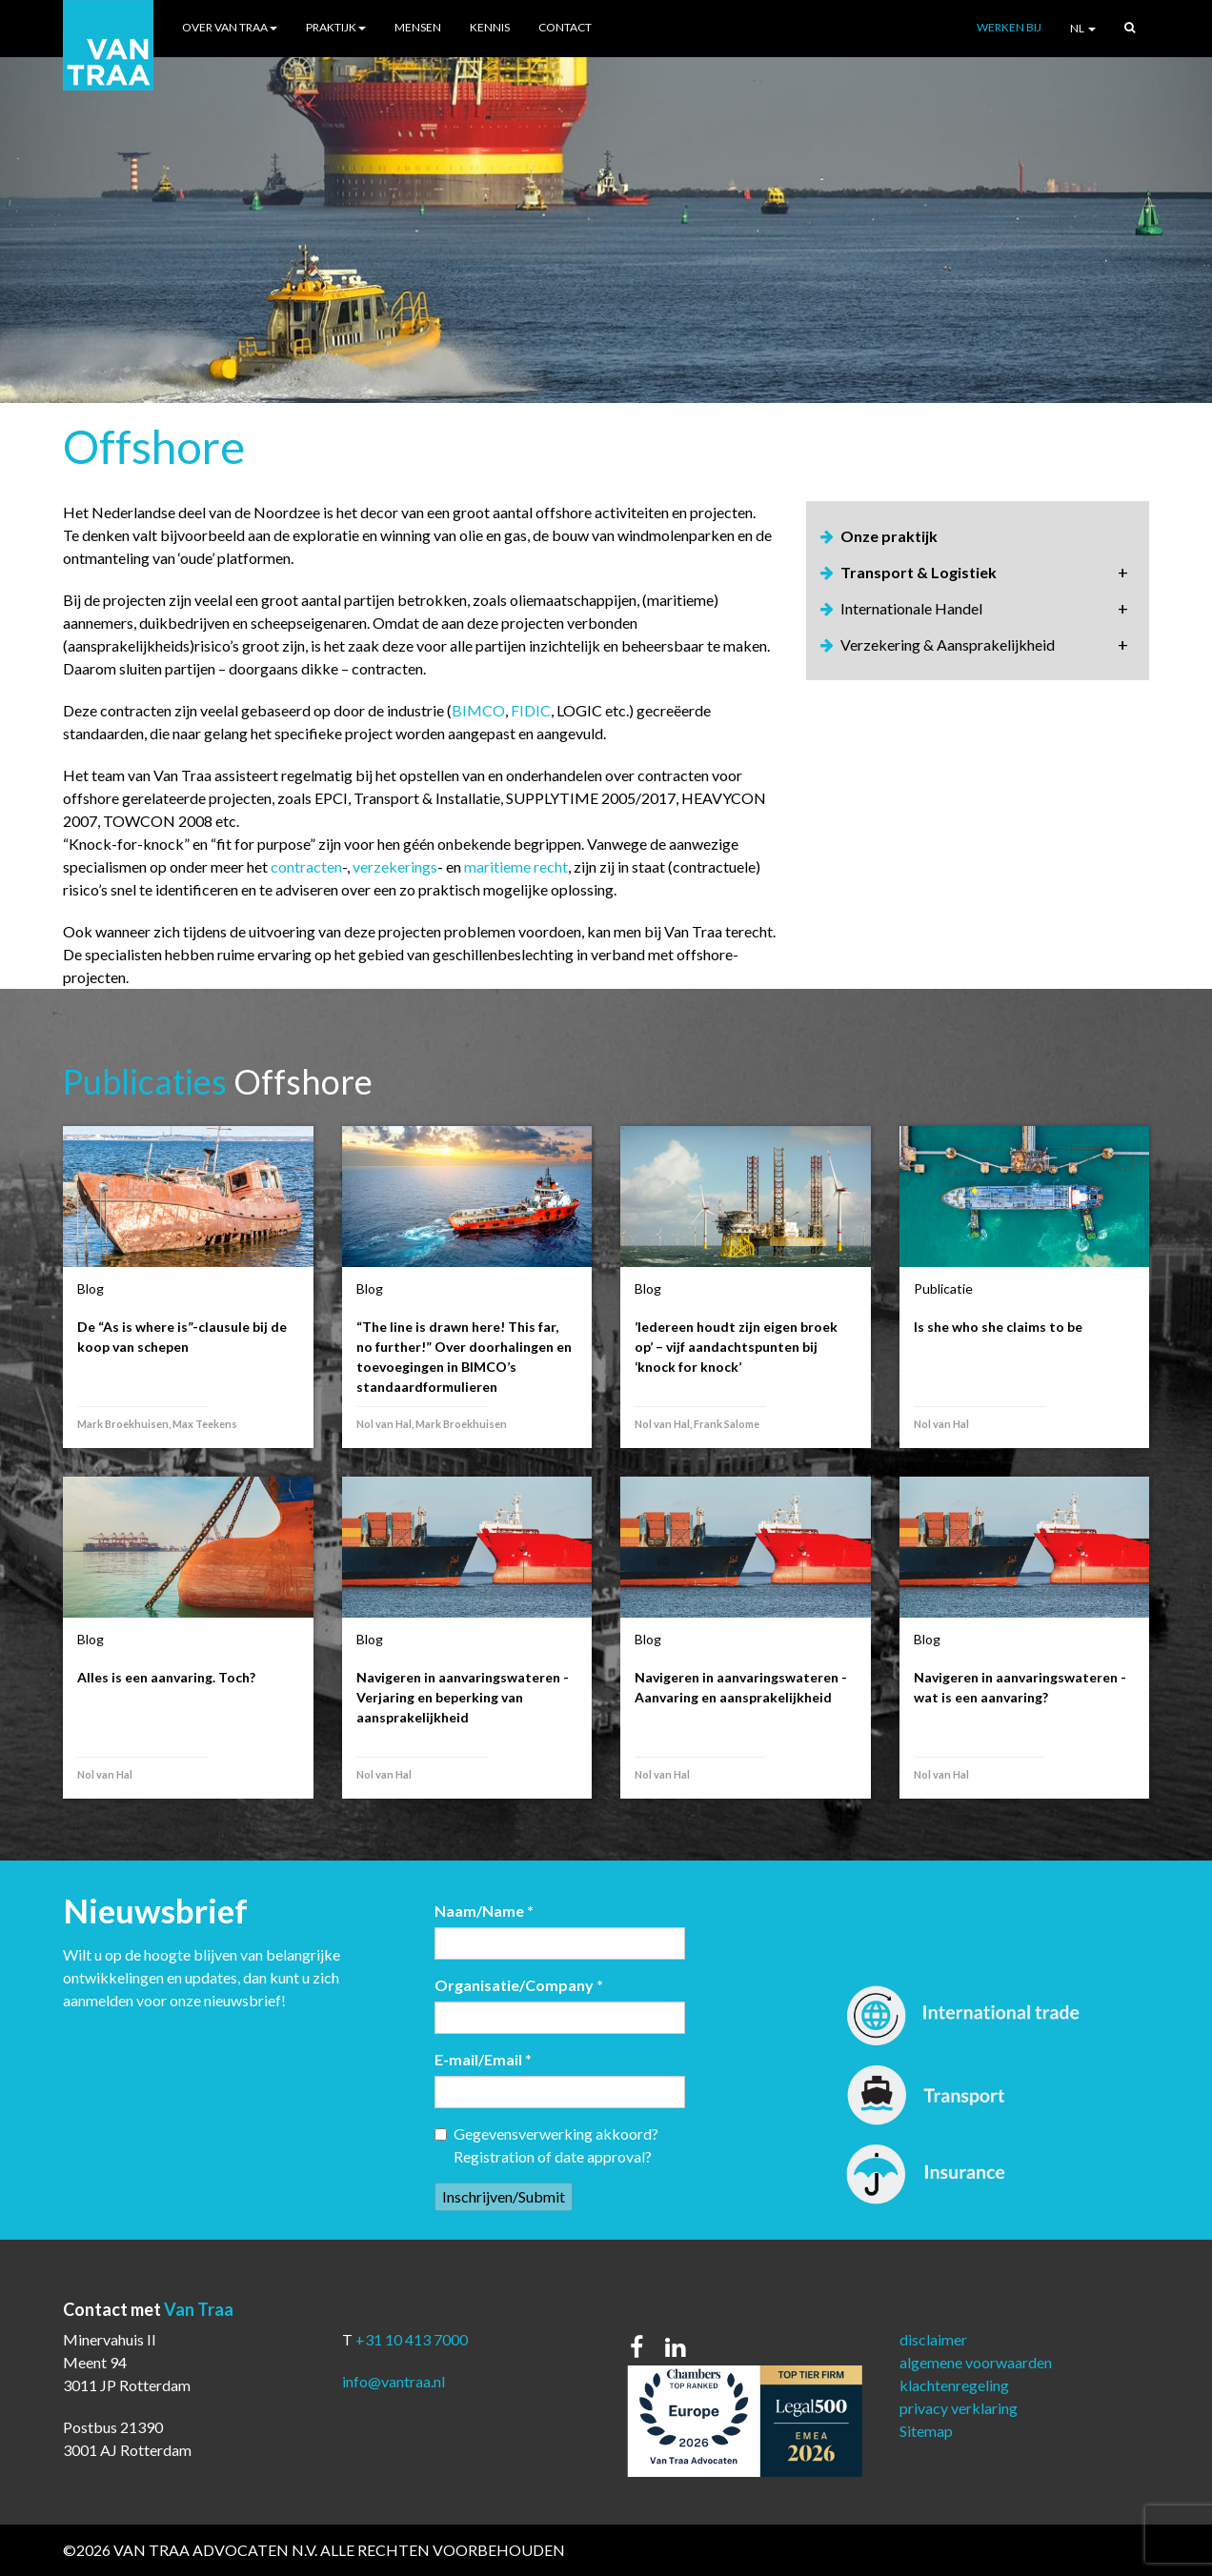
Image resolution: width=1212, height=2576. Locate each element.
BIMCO (478, 710)
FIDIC (531, 710)
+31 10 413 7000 (411, 2339)
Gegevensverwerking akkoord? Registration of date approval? (546, 2144)
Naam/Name (484, 1911)
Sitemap (926, 2431)
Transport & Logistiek (918, 572)
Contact (565, 27)
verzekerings (395, 866)
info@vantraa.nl (393, 2381)
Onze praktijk (889, 536)
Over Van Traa (229, 27)
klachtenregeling (954, 2385)
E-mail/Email (483, 2059)
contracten (306, 866)
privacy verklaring (958, 2408)
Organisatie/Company (518, 1985)
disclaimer (933, 2339)
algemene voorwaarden (975, 2362)
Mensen (417, 27)
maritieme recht (516, 866)
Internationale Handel (911, 608)
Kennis (490, 27)
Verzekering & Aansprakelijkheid (947, 644)
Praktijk (336, 27)
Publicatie (943, 1288)
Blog (90, 1288)
